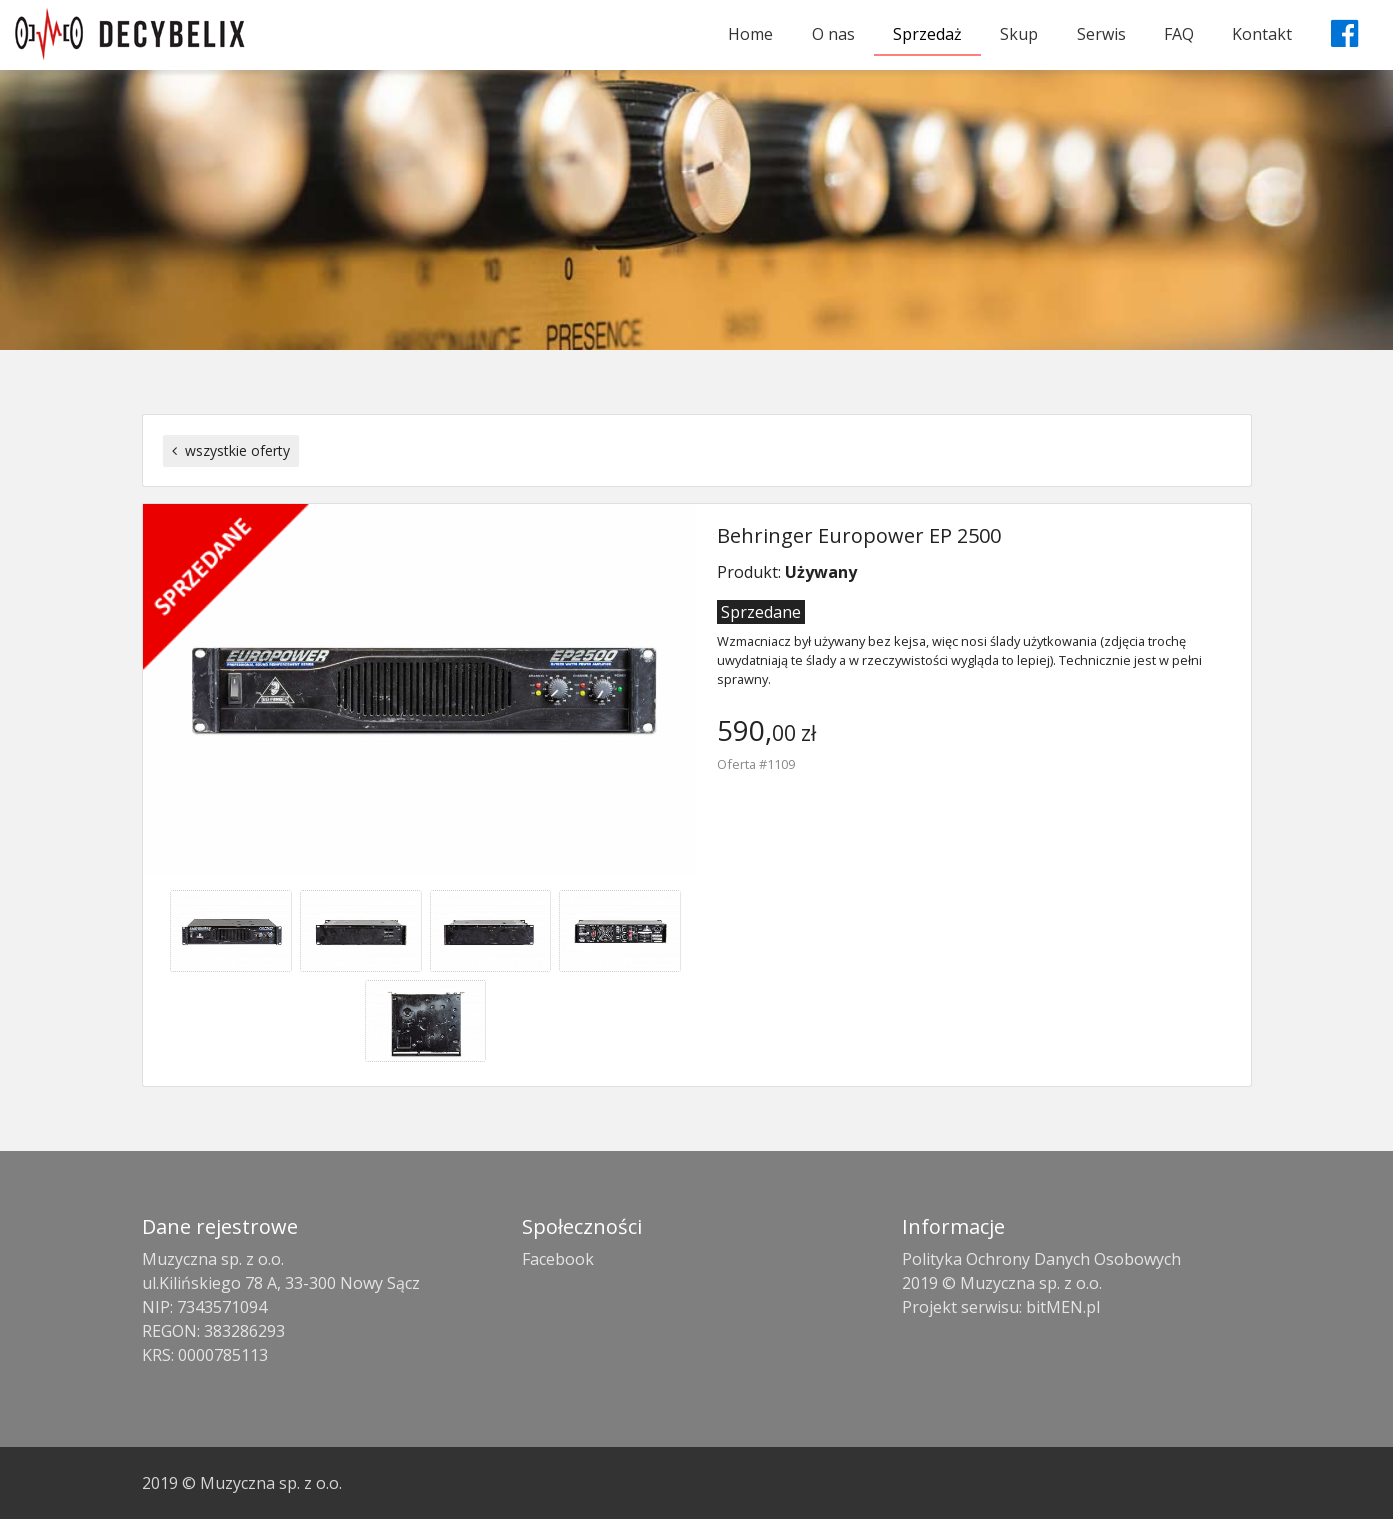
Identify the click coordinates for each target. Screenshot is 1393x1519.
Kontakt (1262, 34)
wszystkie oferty (231, 450)
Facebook (558, 1259)
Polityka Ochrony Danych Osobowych (1041, 1259)
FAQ (1179, 34)
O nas (833, 34)
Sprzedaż (927, 34)
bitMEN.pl (1063, 1307)
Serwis (1101, 34)
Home (750, 34)
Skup (1019, 34)
